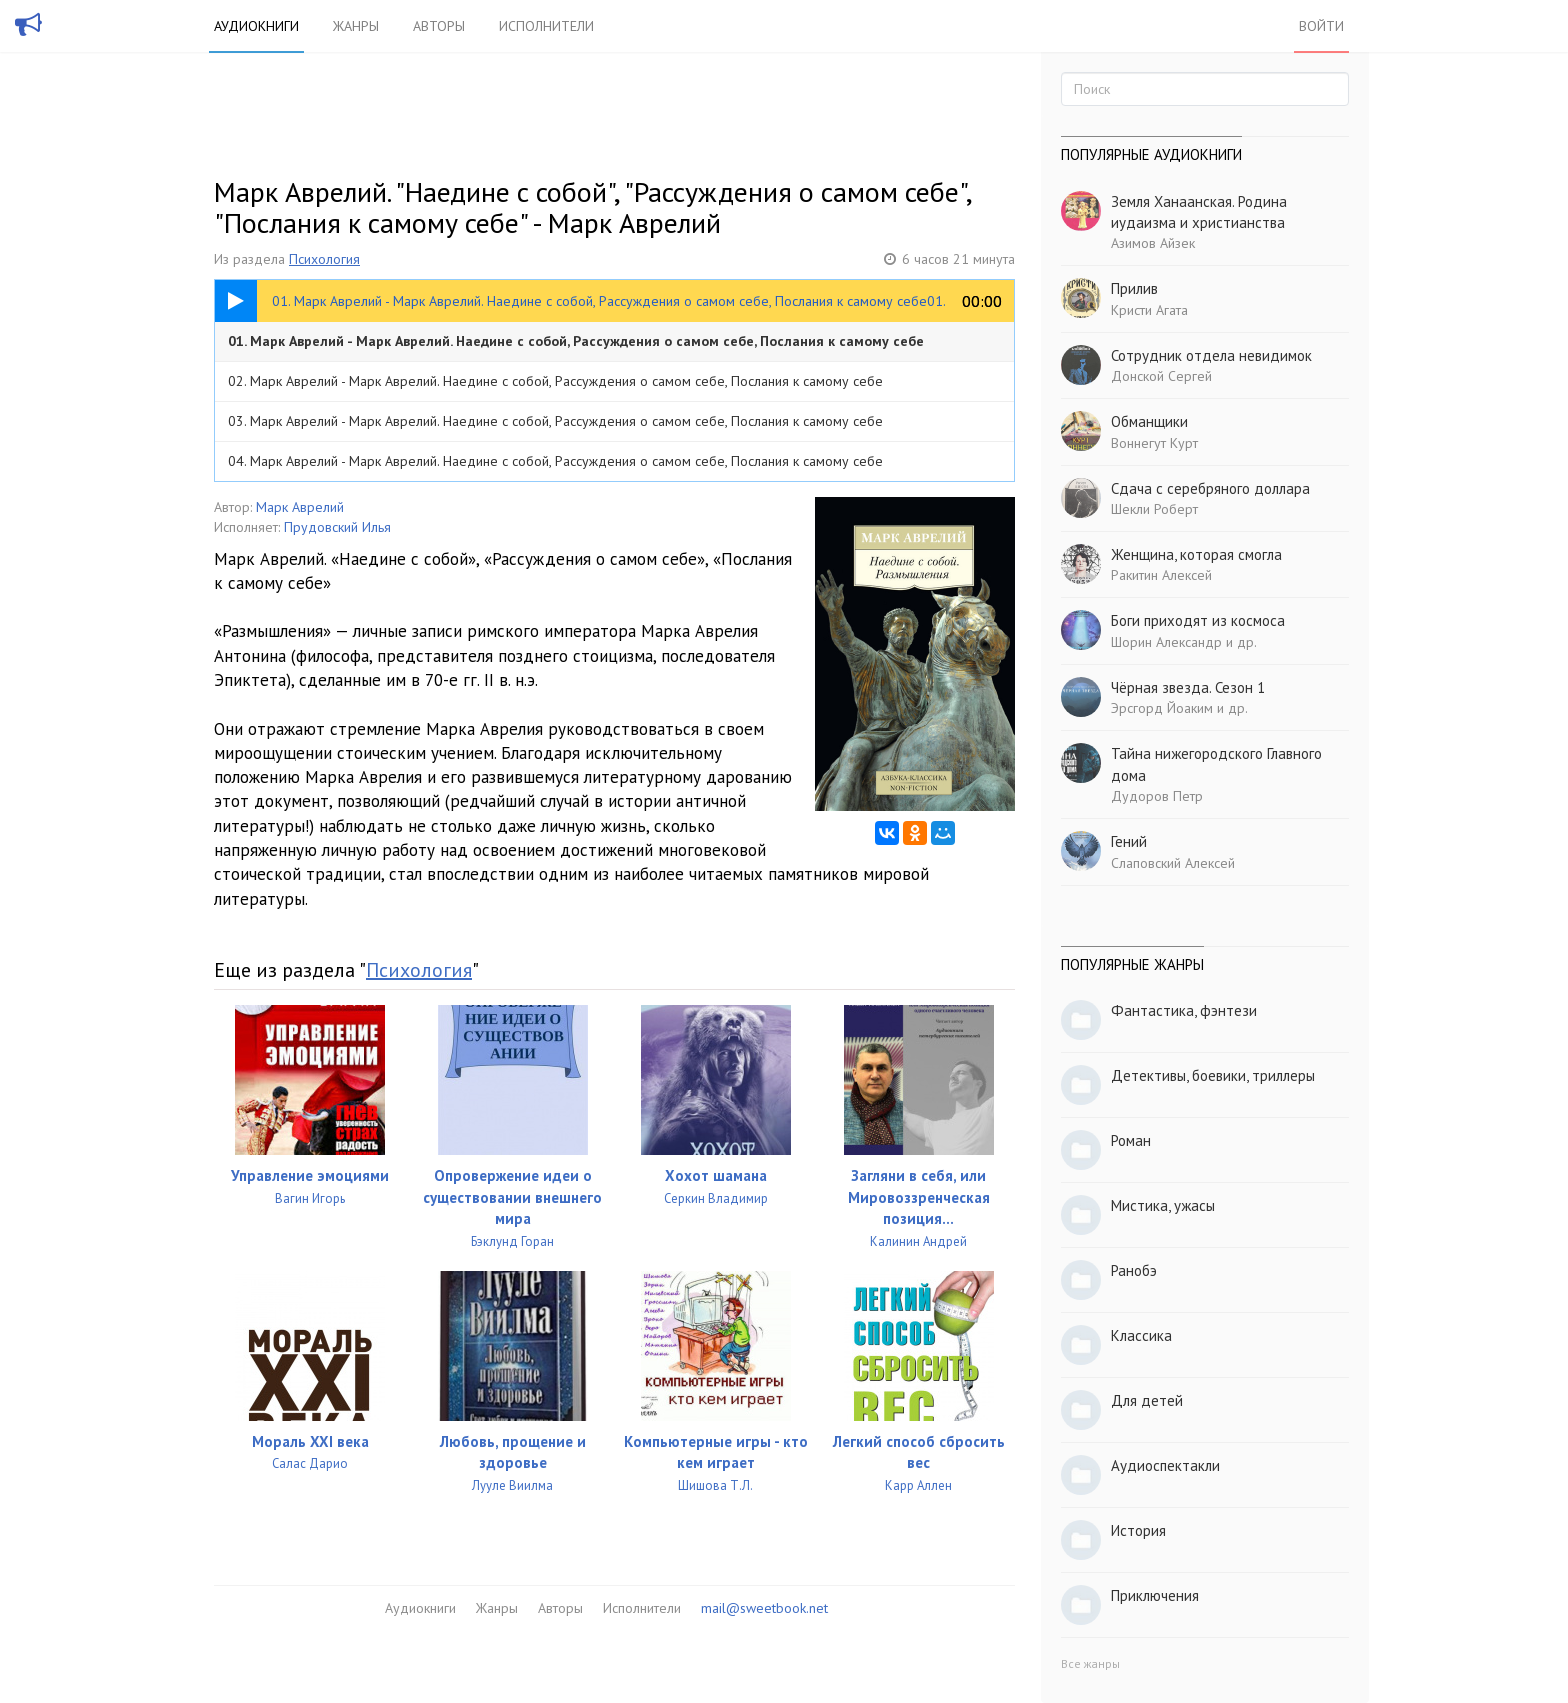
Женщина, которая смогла (1196, 554)
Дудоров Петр (1157, 796)
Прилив (1134, 288)
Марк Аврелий (300, 507)
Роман (1131, 1140)
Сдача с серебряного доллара (1210, 488)
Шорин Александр (1166, 642)
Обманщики (1149, 421)
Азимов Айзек (1153, 243)
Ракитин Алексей (1161, 575)
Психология (324, 259)
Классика (1141, 1335)
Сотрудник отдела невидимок (1211, 355)
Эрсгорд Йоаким (1162, 708)
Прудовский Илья (337, 527)
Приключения (1155, 1595)
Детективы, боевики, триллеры (1213, 1075)
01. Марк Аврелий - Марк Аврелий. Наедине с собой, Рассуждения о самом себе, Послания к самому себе (576, 341)
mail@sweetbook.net (764, 1608)
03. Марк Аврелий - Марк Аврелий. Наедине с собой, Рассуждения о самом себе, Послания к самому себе (555, 421)
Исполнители (546, 26)
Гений (1129, 841)
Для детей (1147, 1400)
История (1138, 1530)
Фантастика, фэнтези (1184, 1010)
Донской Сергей (1161, 376)
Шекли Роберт (1154, 509)
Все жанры (1090, 1663)
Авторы (439, 26)
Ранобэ (1134, 1270)
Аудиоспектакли (1165, 1465)
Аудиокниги (256, 26)
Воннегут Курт (1154, 443)
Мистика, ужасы (1163, 1205)
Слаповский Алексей (1173, 863)
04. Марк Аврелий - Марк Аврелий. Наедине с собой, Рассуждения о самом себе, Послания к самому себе (555, 461)
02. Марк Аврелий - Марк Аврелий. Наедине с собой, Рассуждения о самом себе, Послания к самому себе (555, 381)
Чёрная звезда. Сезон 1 (1188, 687)
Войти (1321, 26)
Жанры (356, 26)
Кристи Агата (1149, 310)
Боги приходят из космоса (1198, 620)
